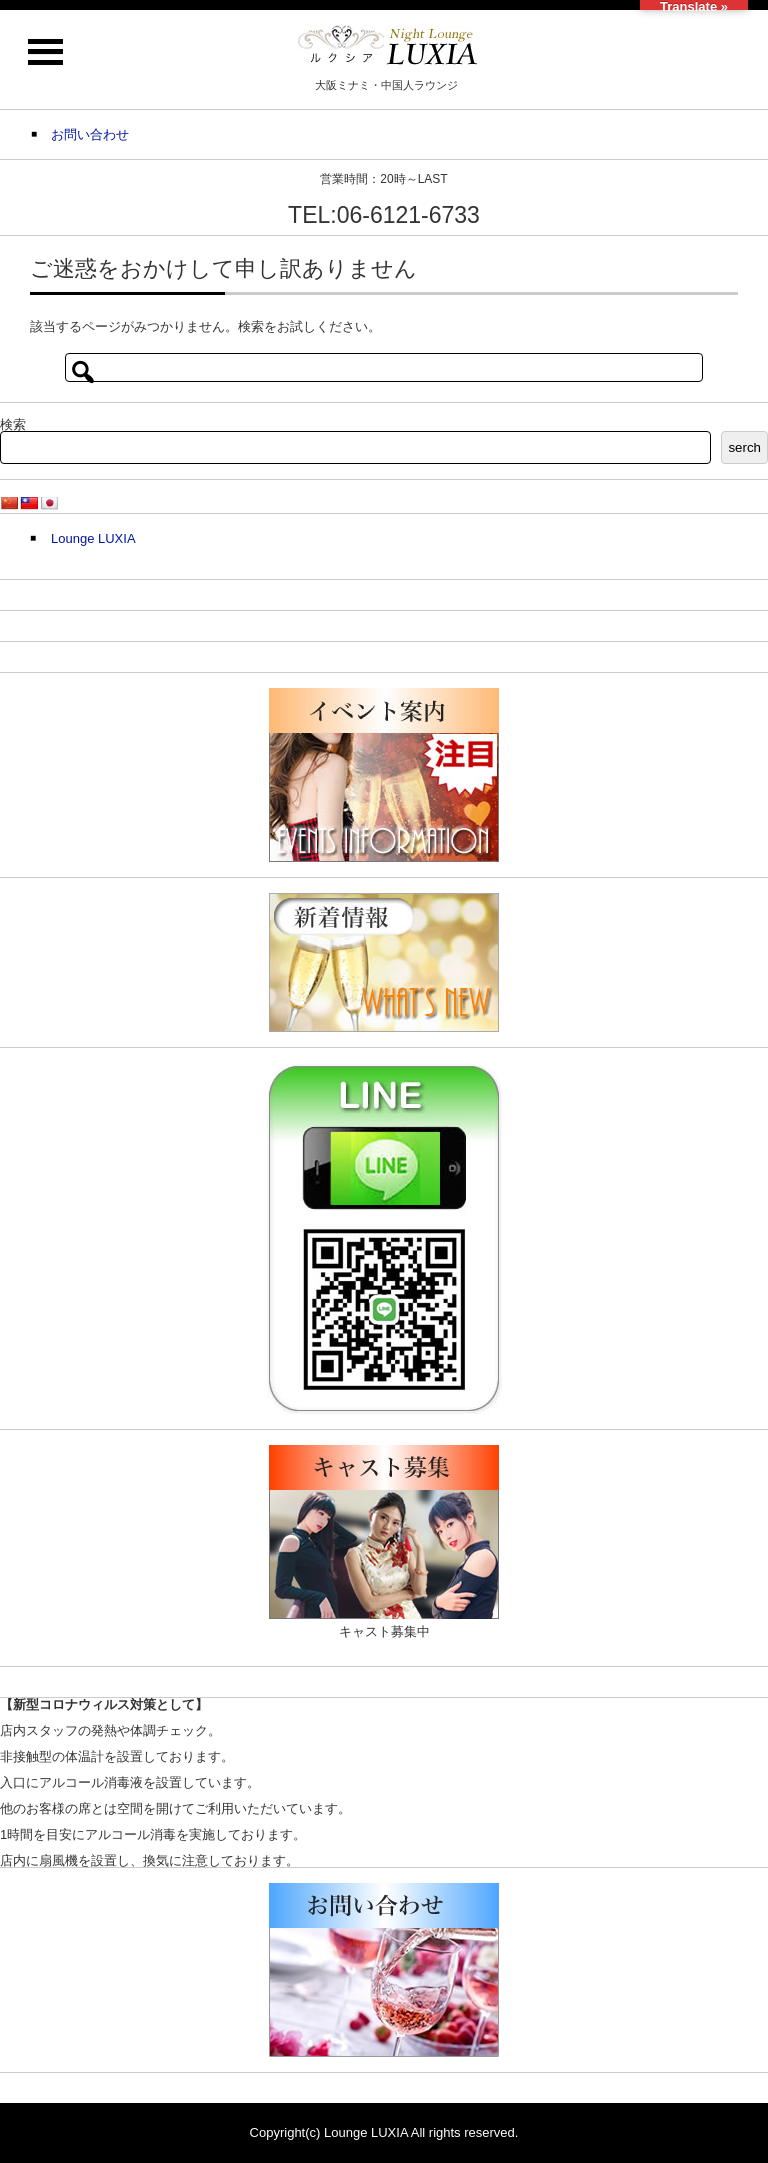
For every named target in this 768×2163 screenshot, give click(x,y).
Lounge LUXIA (93, 538)
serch (744, 447)
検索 (13, 424)
